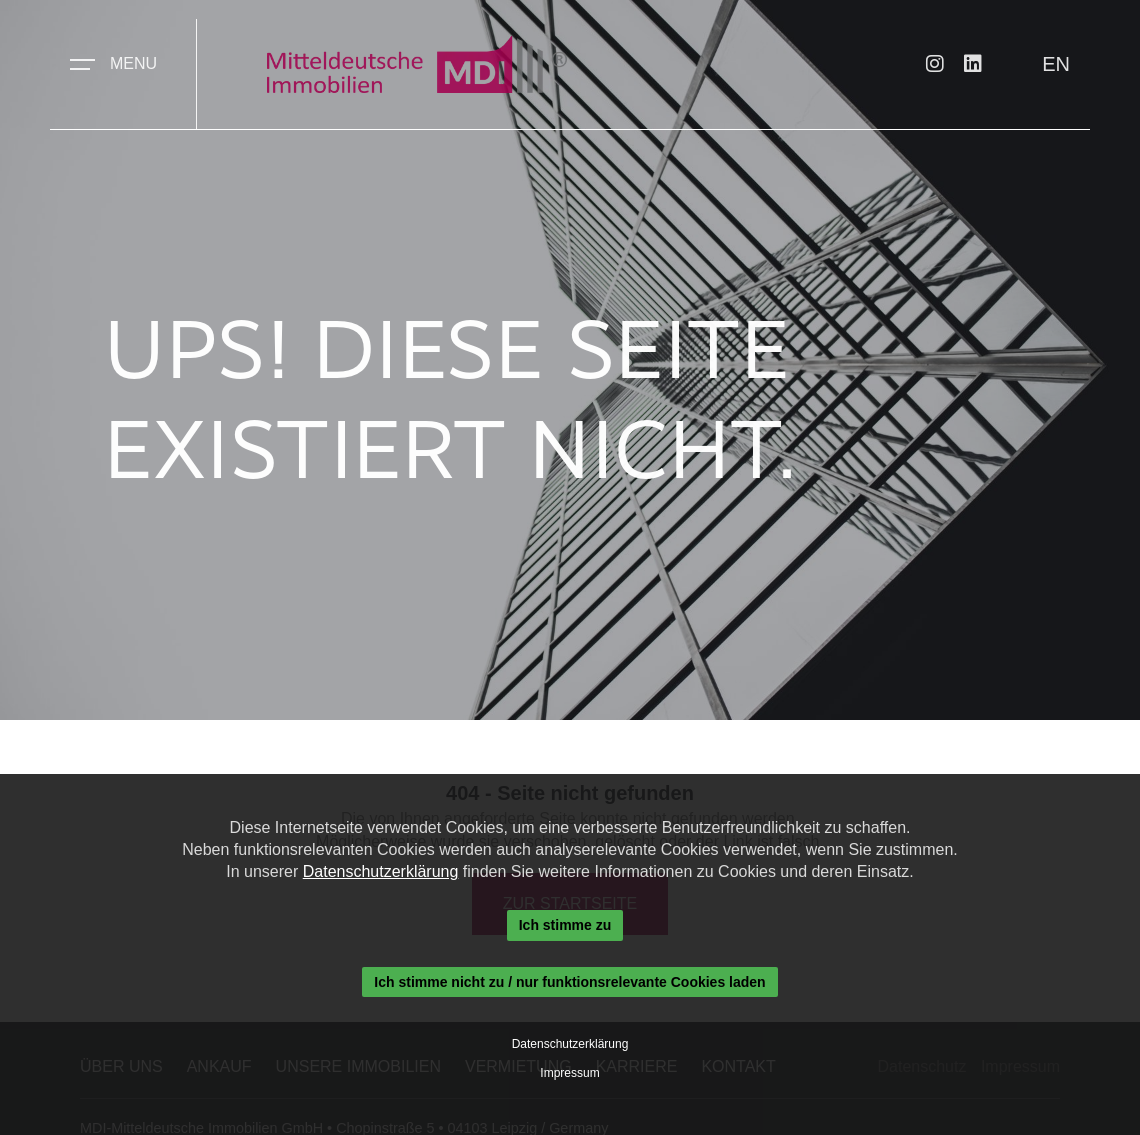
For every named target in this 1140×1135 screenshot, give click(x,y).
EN (1056, 64)
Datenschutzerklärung (381, 871)
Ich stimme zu (565, 925)
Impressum (569, 1073)
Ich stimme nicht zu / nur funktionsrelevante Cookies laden (569, 982)
